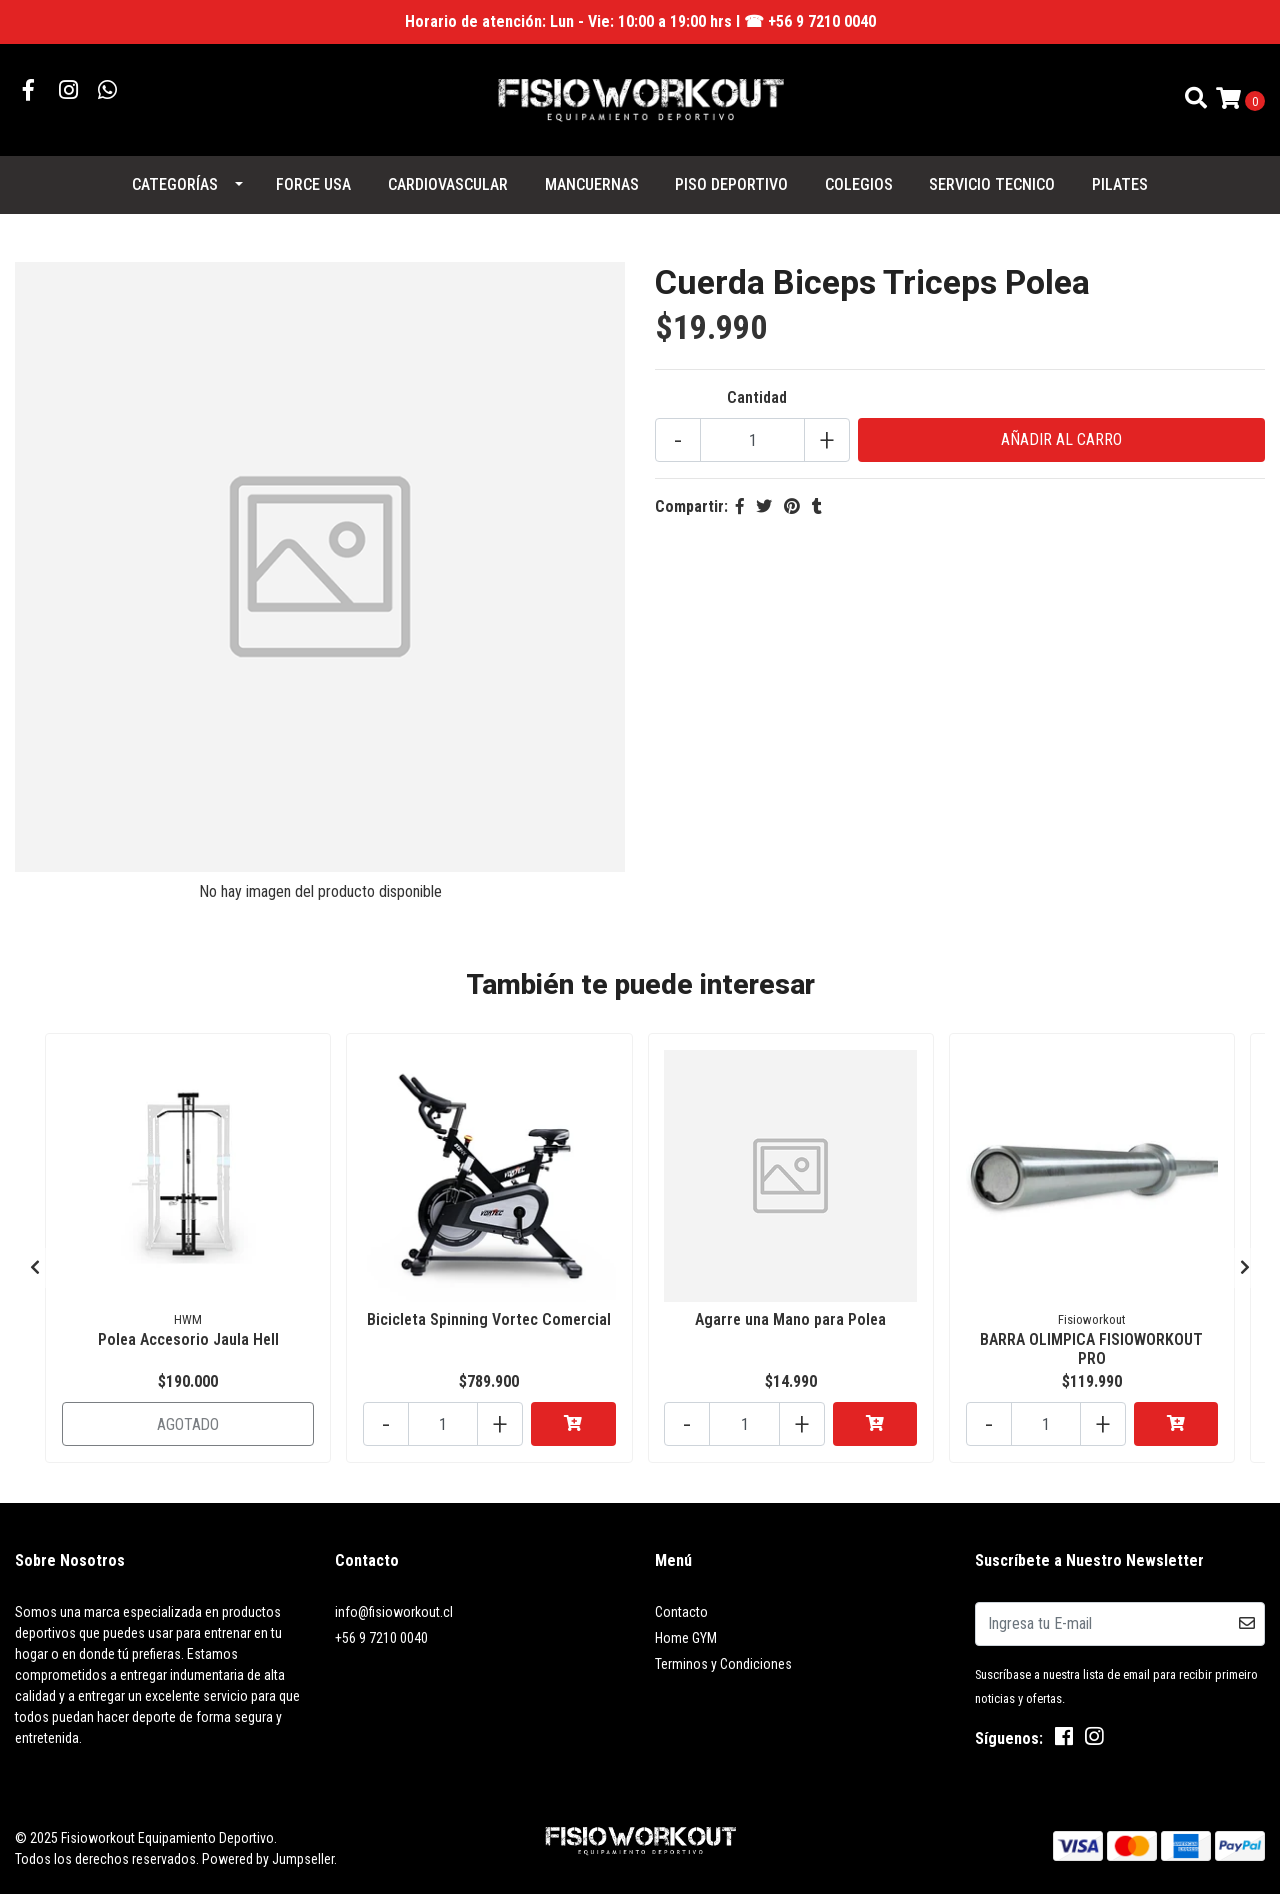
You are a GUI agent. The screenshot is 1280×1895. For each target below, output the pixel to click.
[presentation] (35, 1268)
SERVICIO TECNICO (992, 184)
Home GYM (686, 1638)
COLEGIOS (859, 184)
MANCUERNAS (592, 184)
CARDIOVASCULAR (448, 184)
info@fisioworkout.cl (394, 1612)
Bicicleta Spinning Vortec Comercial (489, 1319)
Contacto (681, 1612)
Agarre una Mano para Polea (790, 1319)
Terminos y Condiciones (723, 1664)
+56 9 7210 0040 (381, 1638)
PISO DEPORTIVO (731, 184)
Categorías (175, 184)
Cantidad (757, 397)
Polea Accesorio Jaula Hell (188, 1339)
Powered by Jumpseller (268, 1859)
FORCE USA (313, 184)
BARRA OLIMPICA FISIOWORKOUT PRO (1091, 1349)
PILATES (1120, 184)
